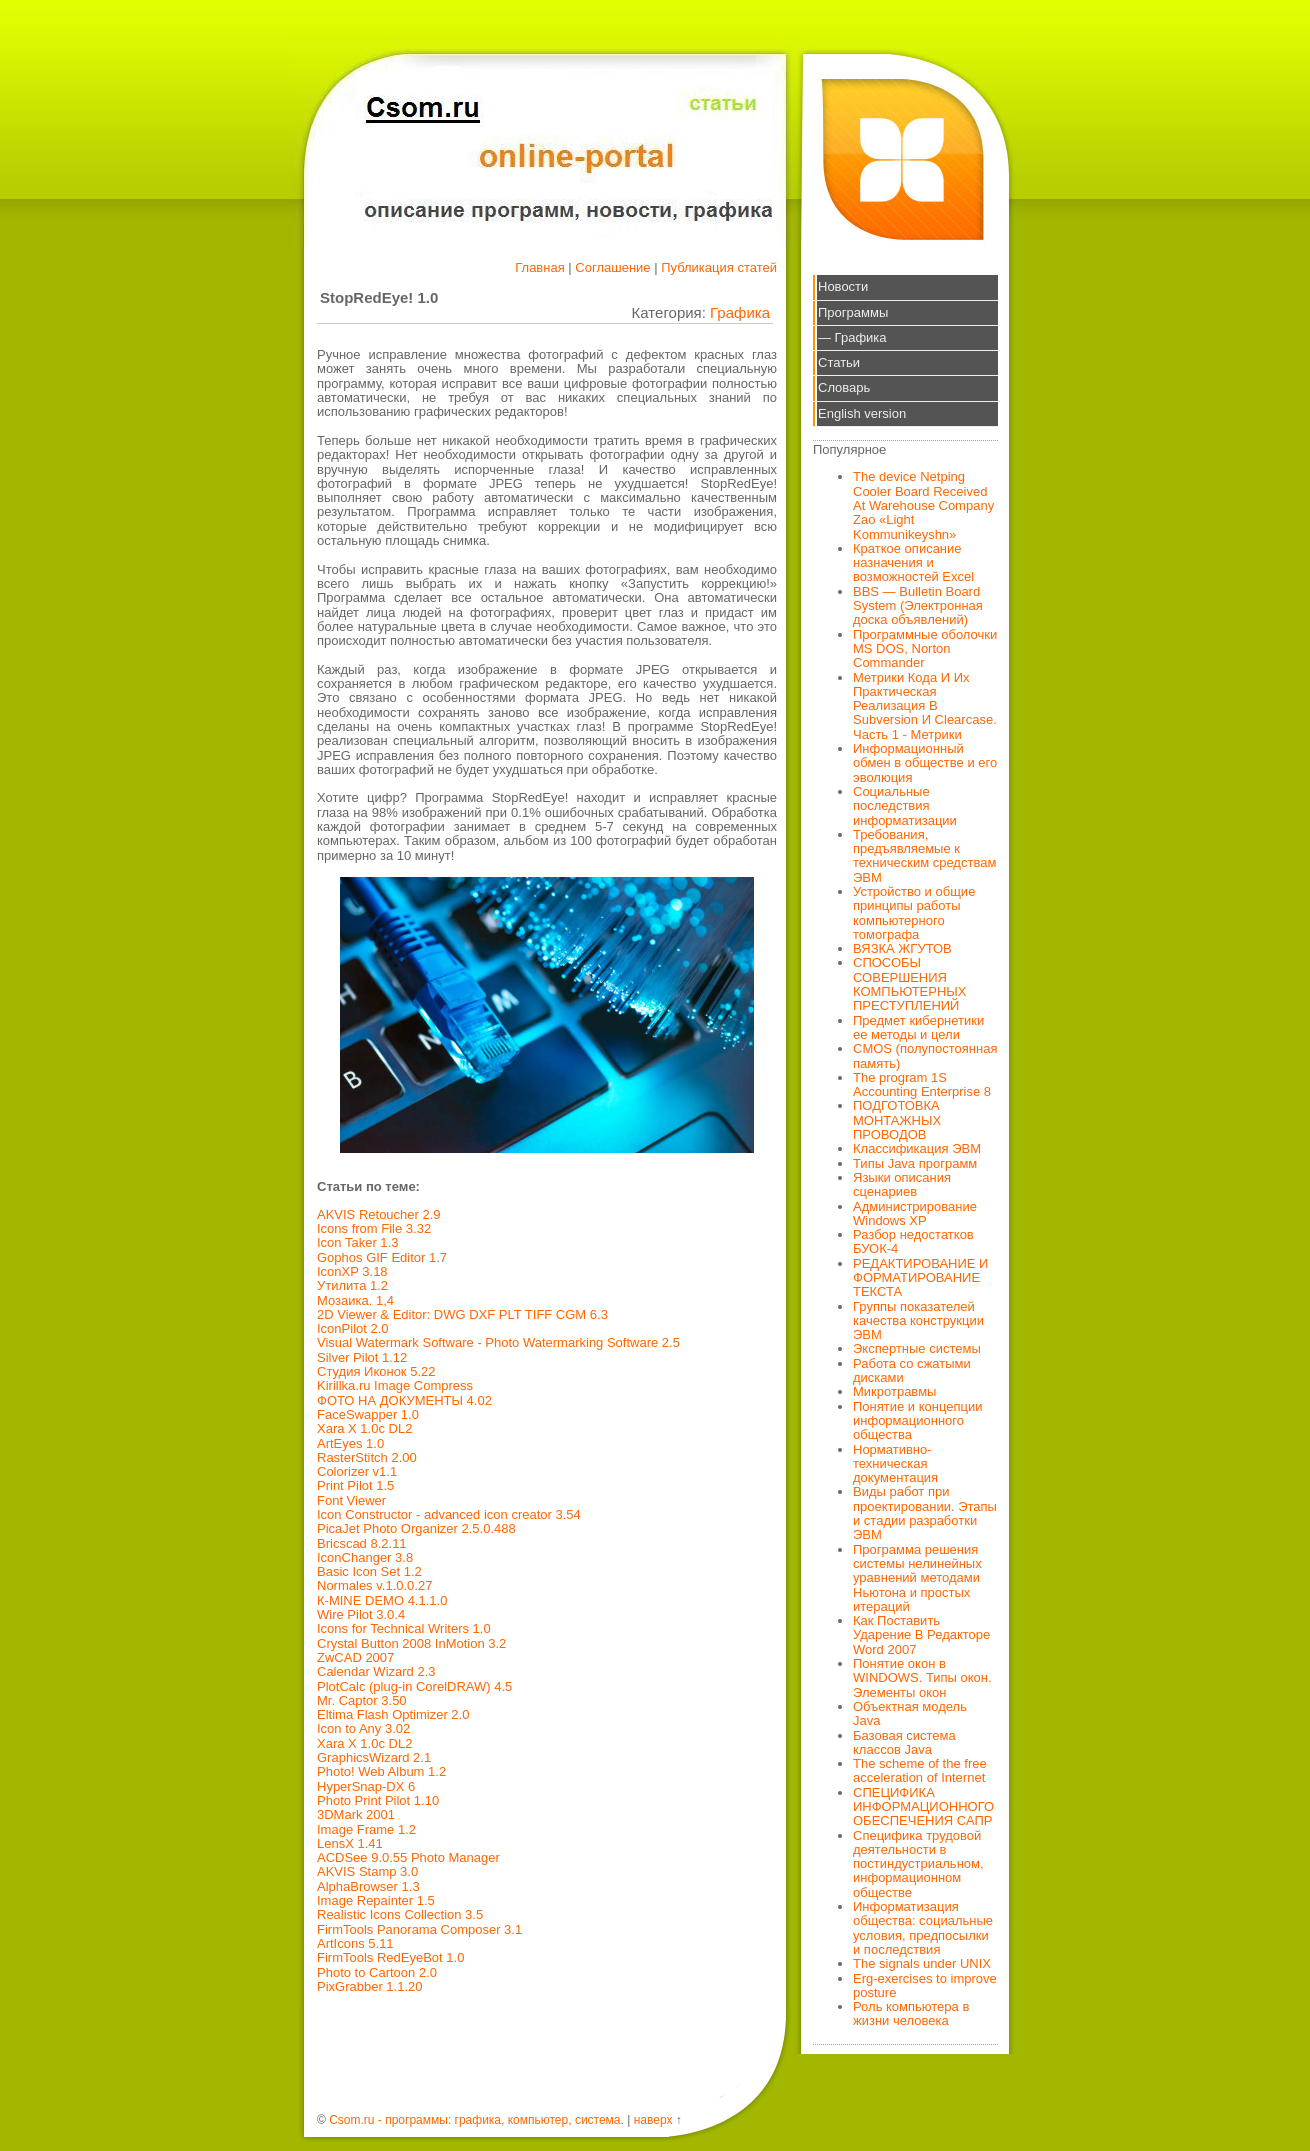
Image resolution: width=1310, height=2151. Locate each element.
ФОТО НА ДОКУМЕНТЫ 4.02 (404, 1400)
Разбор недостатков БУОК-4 (913, 1241)
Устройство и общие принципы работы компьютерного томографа (914, 913)
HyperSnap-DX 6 (366, 1786)
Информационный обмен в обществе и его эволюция (925, 763)
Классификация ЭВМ (917, 1148)
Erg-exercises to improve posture (925, 1985)
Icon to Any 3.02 (363, 1728)
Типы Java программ (915, 1163)
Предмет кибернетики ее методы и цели (918, 1027)
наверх (653, 2120)
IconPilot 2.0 (353, 1328)
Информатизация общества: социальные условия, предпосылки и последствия (923, 1928)
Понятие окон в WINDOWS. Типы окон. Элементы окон (922, 1678)
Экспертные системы (917, 1348)
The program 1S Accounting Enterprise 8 (922, 1084)
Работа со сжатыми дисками (912, 1370)
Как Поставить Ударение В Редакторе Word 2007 (921, 1635)
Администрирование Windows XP (915, 1213)
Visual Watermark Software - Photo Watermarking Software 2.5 (498, 1342)
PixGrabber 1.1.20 (370, 1986)
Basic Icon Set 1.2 (369, 1571)
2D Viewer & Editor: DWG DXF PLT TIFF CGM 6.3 (462, 1314)
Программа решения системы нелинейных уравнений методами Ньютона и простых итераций (917, 1578)
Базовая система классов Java (904, 1742)
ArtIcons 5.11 (355, 1943)
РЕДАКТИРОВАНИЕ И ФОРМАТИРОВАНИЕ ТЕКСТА (920, 1278)
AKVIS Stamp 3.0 (367, 1871)
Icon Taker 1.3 (357, 1242)
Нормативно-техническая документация (895, 1464)
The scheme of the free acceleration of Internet (920, 1770)
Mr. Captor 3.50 (362, 1700)
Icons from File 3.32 (374, 1228)
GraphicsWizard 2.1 (374, 1757)
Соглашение (612, 267)
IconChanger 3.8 (365, 1557)
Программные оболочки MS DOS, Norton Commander (925, 649)
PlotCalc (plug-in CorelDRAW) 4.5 (414, 1686)
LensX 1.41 (350, 1843)
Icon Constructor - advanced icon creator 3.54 (449, 1514)
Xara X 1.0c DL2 (364, 1428)
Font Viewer (351, 1500)
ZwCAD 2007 (355, 1657)
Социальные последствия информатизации (905, 806)
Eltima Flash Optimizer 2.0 (393, 1714)
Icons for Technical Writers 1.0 (404, 1628)
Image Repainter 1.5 (376, 1900)
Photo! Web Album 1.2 (381, 1771)
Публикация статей (719, 267)
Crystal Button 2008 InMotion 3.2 (411, 1643)
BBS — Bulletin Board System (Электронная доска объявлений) (918, 606)
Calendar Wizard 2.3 (376, 1671)
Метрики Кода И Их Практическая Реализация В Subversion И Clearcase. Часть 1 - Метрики (925, 706)
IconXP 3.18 (352, 1271)
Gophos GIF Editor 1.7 (382, 1257)
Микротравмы (894, 1391)
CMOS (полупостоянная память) (925, 1055)
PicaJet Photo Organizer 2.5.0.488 (416, 1528)
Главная (539, 267)
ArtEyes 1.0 (350, 1443)
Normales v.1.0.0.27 (374, 1585)
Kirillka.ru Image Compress (395, 1385)
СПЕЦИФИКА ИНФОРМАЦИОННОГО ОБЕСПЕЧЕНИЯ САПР (923, 1807)
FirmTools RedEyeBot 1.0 (390, 1957)
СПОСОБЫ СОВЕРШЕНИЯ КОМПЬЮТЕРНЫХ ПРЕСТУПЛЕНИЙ (910, 984)
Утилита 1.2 (352, 1285)
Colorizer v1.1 (357, 1471)
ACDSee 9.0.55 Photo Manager (408, 1857)
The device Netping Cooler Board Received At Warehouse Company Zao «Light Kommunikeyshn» (923, 505)
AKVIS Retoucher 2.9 (379, 1214)
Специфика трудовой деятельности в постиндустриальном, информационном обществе (918, 1864)
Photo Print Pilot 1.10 (378, 1800)
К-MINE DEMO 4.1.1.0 (382, 1600)
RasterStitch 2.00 (367, 1457)
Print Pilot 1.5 (355, 1485)
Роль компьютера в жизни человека (911, 2013)
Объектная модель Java (910, 1713)
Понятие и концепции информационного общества (918, 1421)
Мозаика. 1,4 (355, 1300)
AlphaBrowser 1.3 (368, 1886)
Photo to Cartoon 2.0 (377, 1972)
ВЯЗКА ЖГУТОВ (902, 948)
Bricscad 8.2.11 (362, 1543)
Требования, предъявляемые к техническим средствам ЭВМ (924, 856)
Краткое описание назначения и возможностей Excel (913, 563)
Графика (740, 312)
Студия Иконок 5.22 (376, 1371)
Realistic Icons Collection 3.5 (400, 1914)
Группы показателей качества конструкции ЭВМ (918, 1321)
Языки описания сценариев (902, 1184)
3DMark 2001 (356, 1814)
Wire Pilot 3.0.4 (361, 1614)
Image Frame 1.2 (366, 1829)
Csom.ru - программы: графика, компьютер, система (474, 2120)
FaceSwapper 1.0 (368, 1414)
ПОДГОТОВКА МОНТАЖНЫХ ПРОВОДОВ (897, 1120)
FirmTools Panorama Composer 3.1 (419, 1929)
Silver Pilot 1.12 (362, 1357)
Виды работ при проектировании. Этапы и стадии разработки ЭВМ (925, 1513)
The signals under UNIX (922, 1963)
